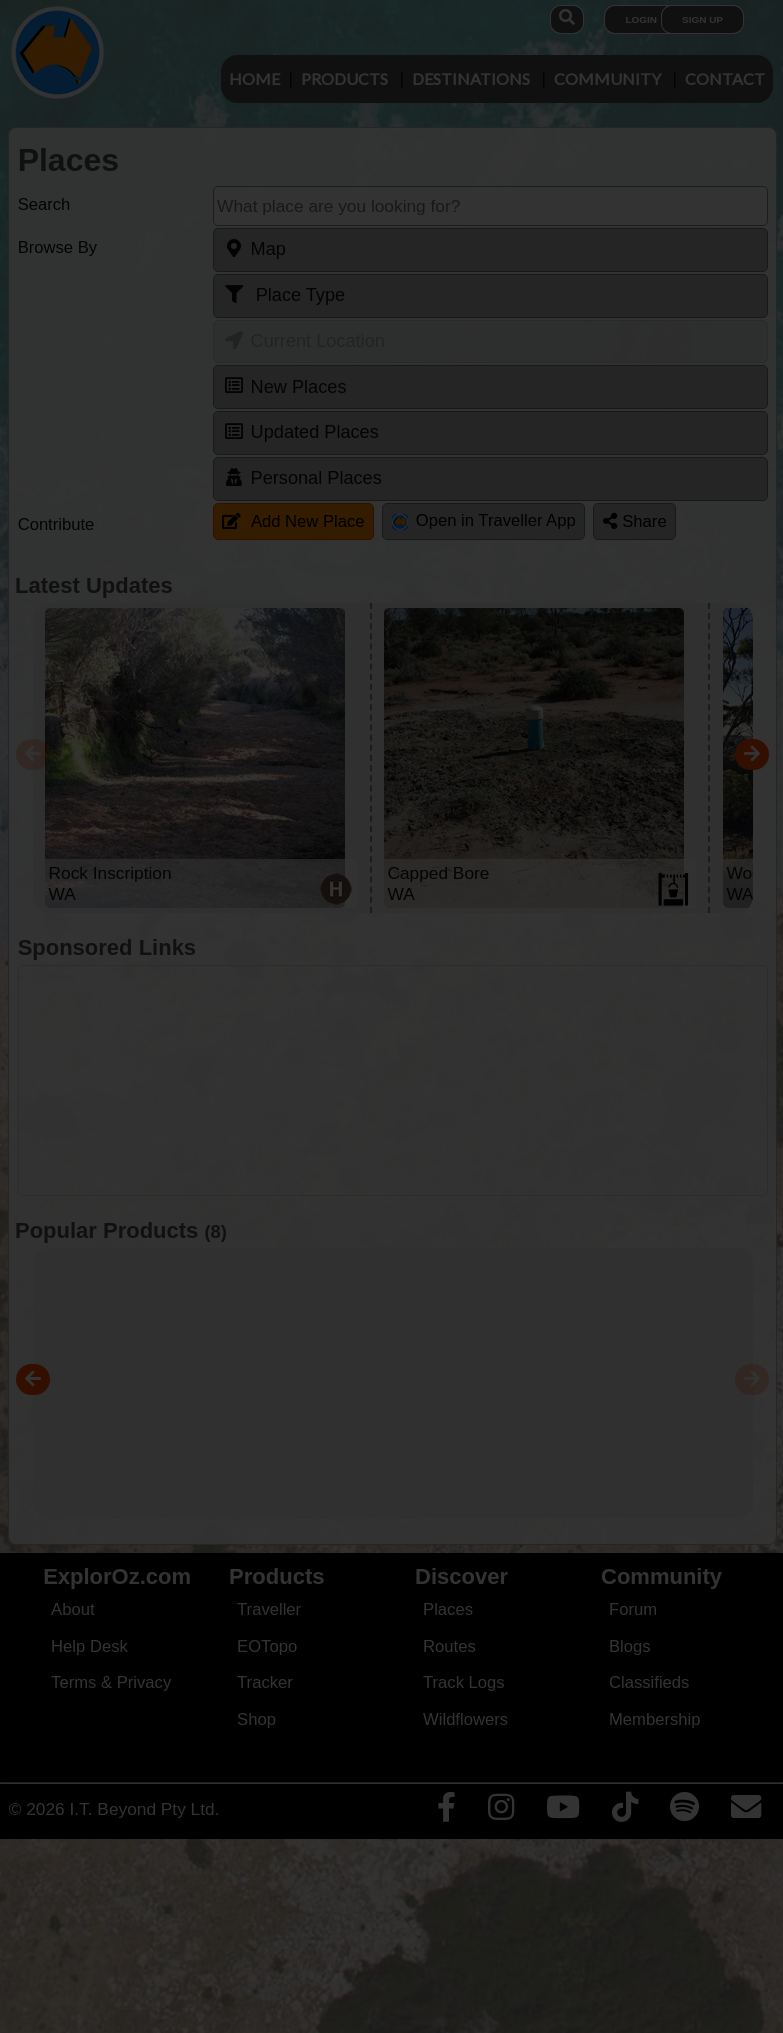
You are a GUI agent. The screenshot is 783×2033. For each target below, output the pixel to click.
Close (579, 416)
